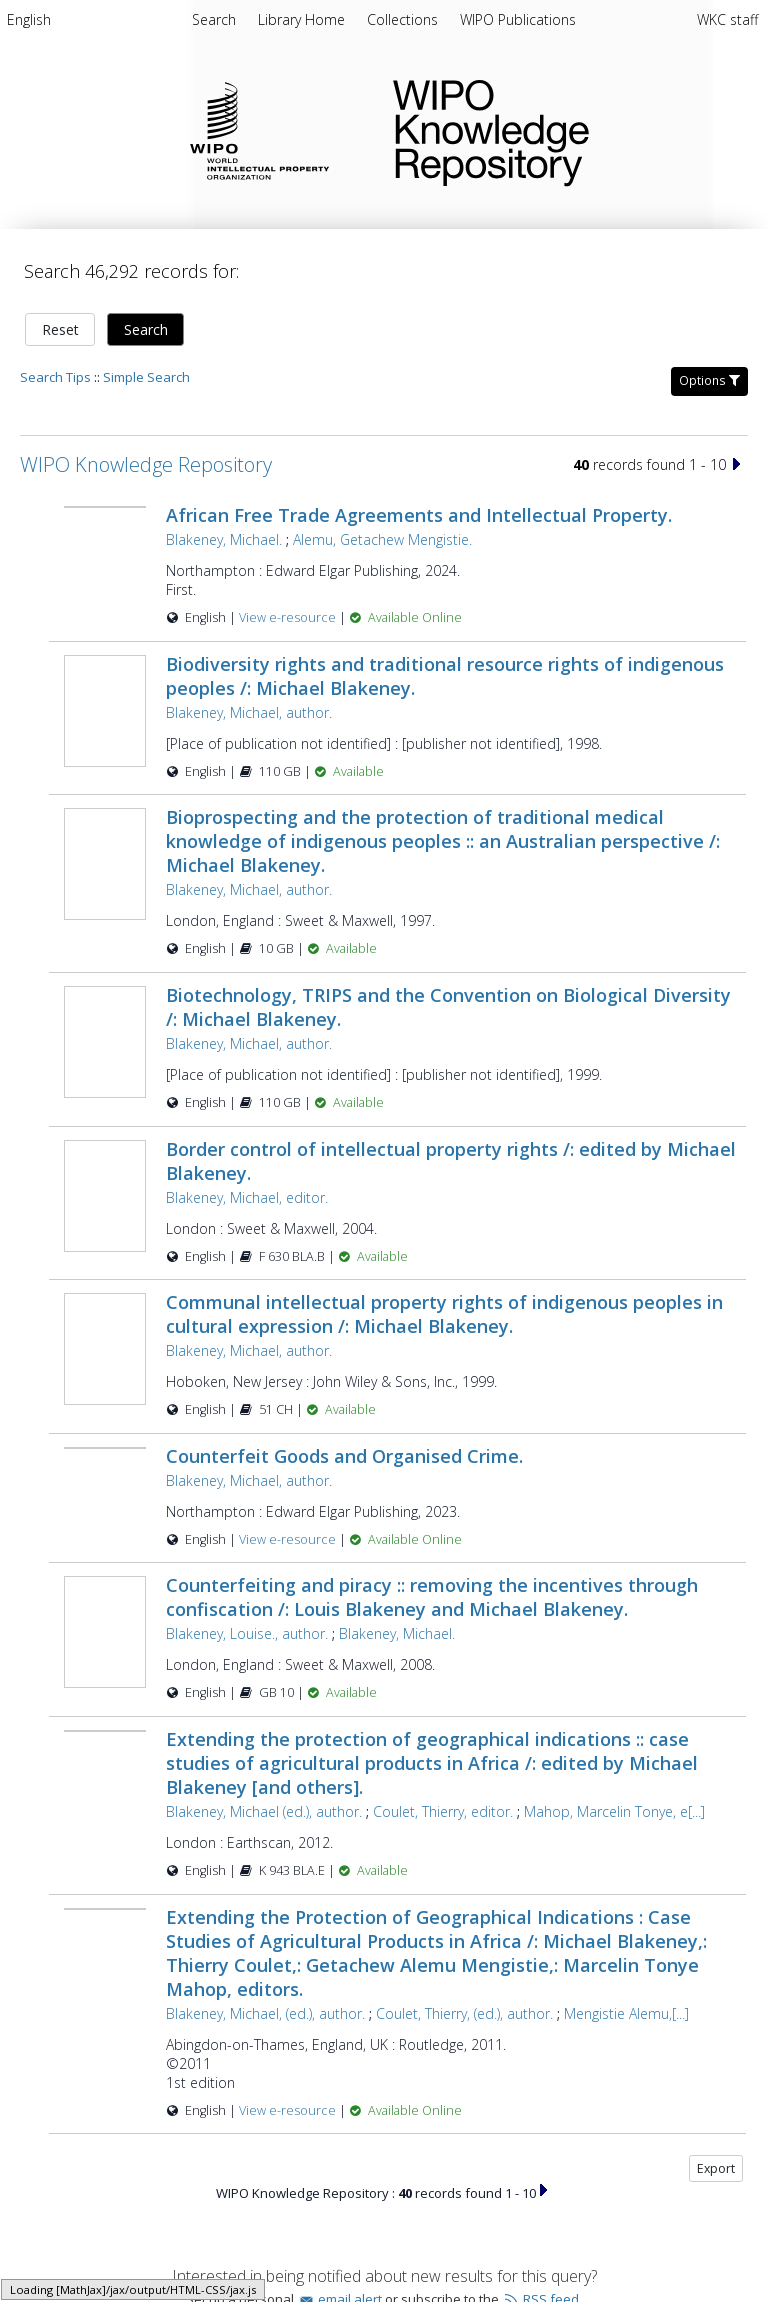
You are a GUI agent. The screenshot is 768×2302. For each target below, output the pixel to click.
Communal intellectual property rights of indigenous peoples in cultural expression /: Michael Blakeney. (444, 1314)
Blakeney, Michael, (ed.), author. (265, 2024)
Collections (404, 19)
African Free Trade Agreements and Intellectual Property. (419, 515)
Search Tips (55, 377)
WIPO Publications (518, 19)
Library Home (303, 19)
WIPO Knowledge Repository (564, 129)
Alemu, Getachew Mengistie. (382, 539)
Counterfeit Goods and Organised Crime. (344, 1456)
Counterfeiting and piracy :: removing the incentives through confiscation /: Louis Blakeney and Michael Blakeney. (432, 1609)
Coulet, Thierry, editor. (443, 1822)
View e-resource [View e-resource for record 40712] (289, 2121)
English (29, 19)
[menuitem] (29, 23)
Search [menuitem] (214, 19)
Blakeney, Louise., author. (247, 1645)
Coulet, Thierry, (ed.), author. (464, 2024)
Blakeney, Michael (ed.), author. (264, 1822)
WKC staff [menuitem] (727, 19)
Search (146, 329)
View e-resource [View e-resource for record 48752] (289, 1539)
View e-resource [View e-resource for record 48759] (289, 617)
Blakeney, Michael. (224, 539)
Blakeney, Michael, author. (249, 712)
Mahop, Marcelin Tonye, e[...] (614, 1822)
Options (709, 380)
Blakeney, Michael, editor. (247, 1197)
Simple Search (146, 377)
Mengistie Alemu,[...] (626, 2024)
